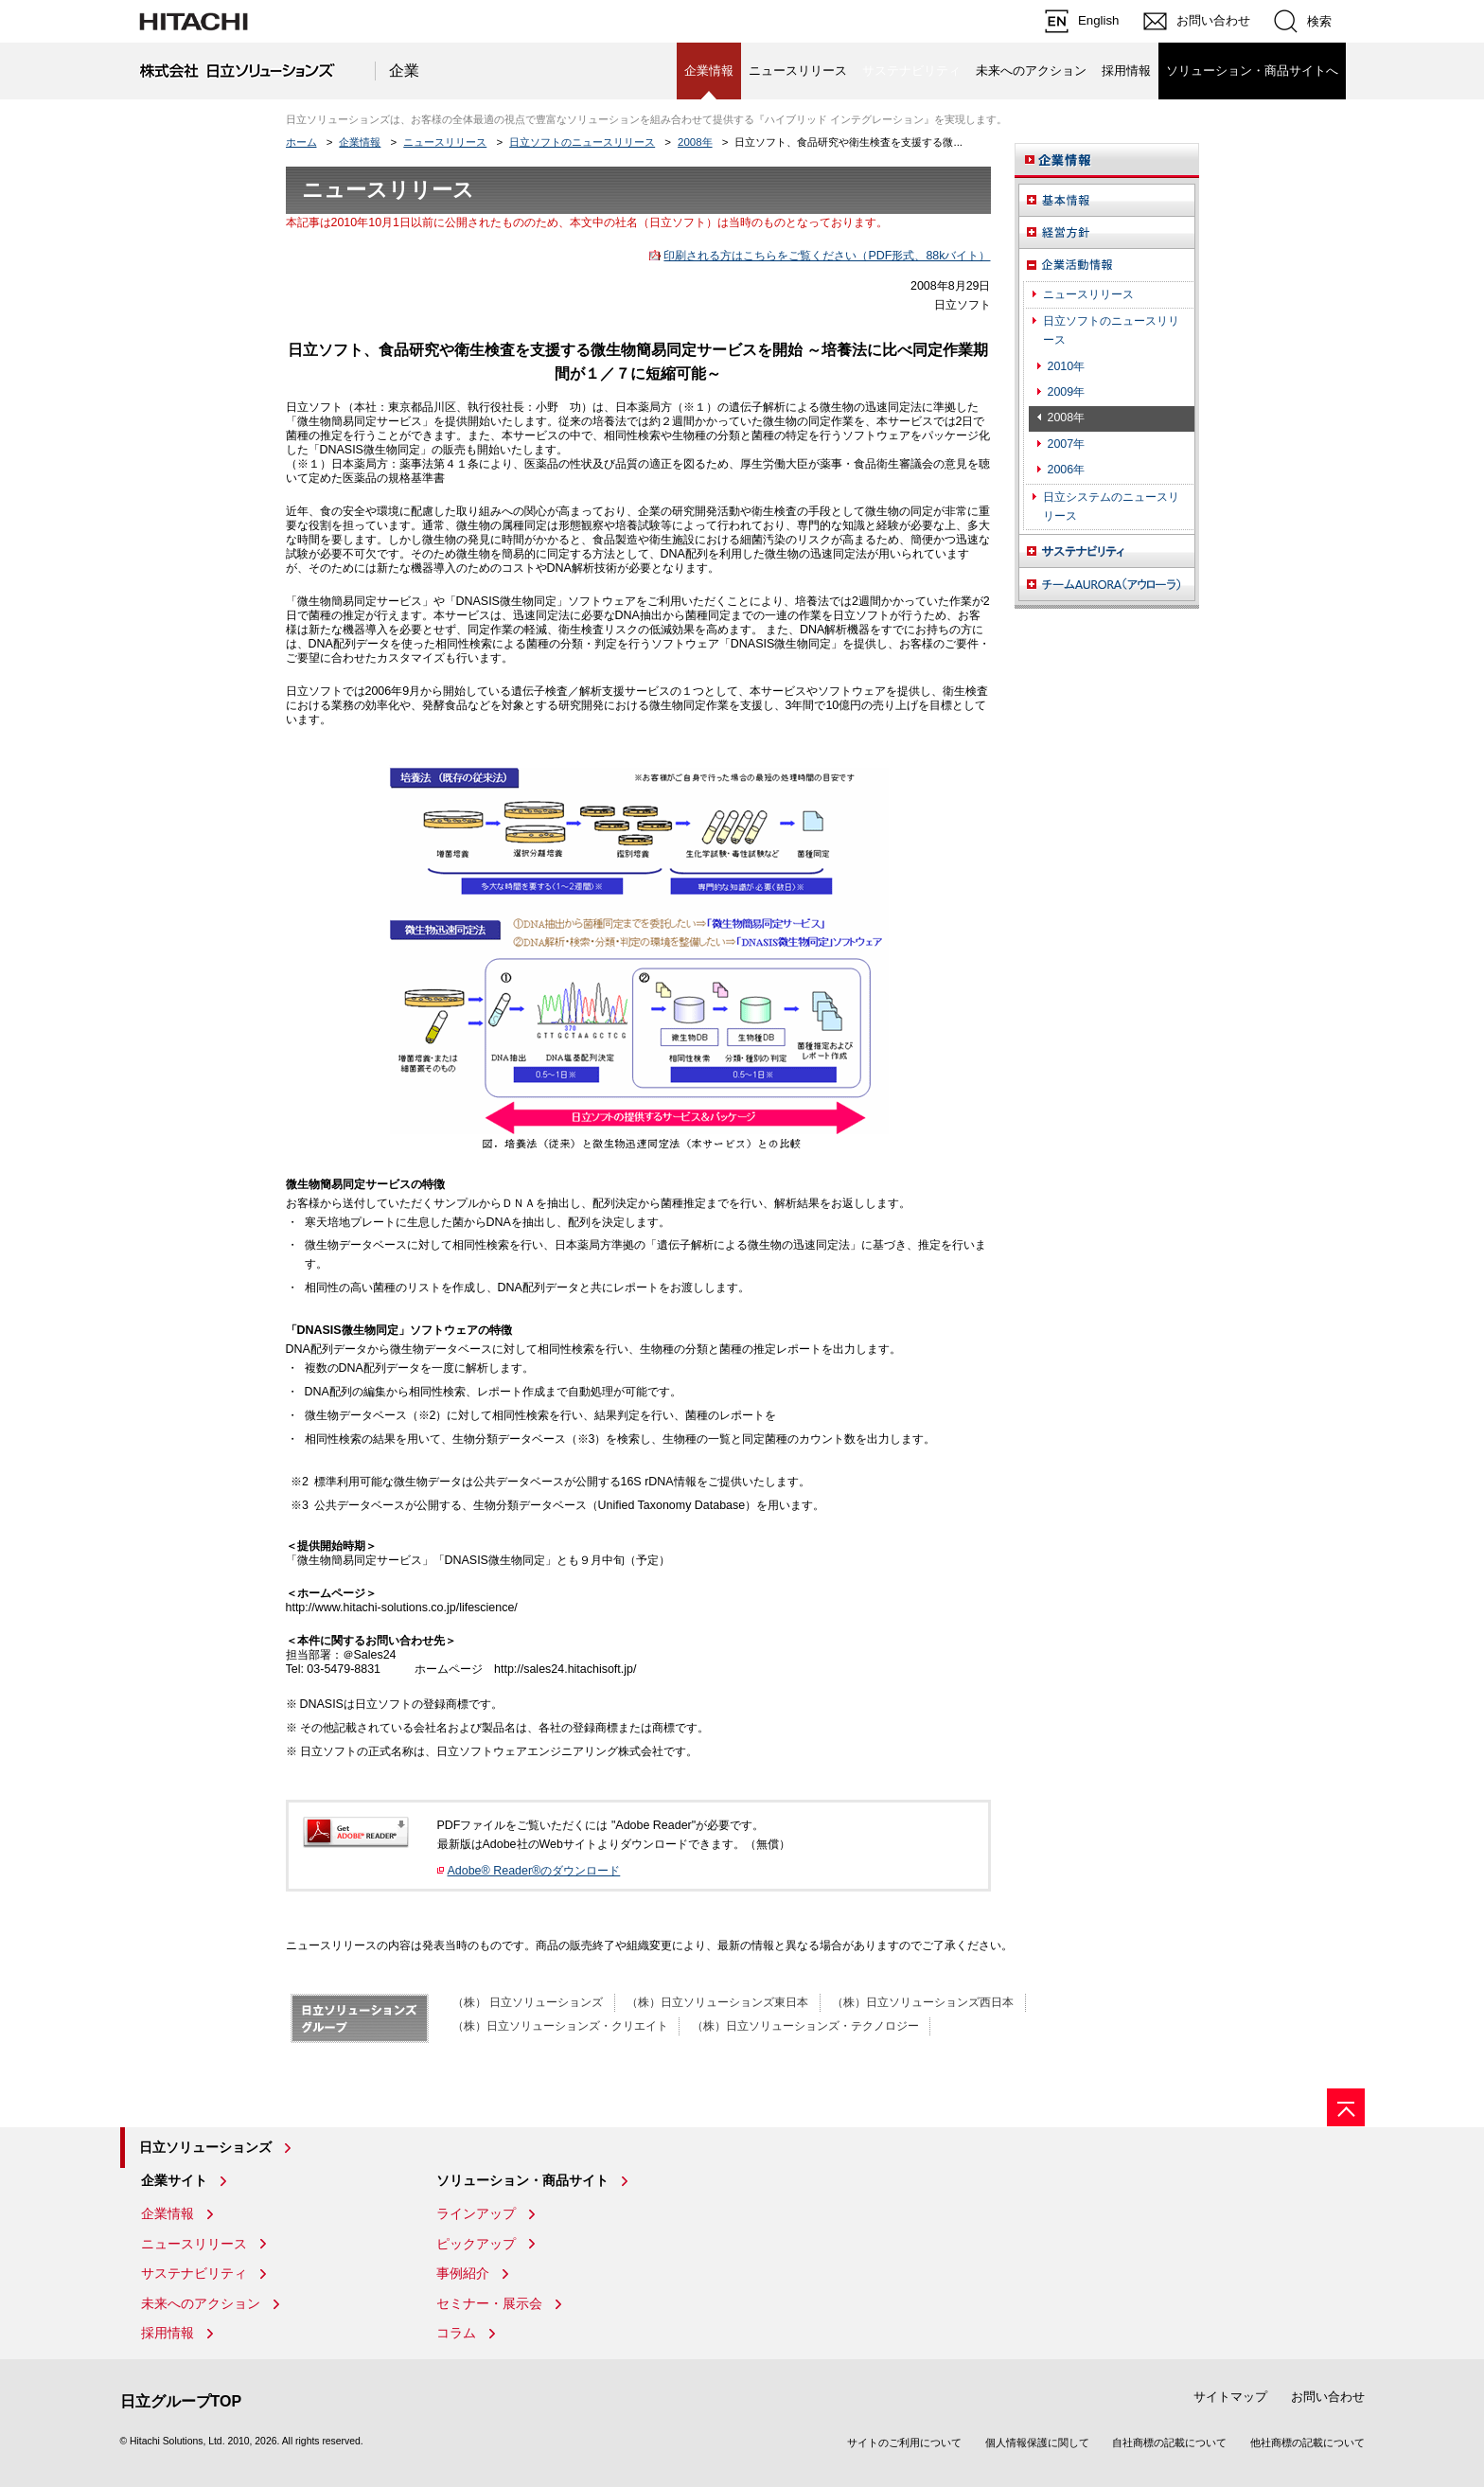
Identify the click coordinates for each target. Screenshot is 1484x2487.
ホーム (301, 142)
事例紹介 (462, 2273)
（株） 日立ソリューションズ (527, 2002)
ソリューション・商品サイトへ (1252, 70)
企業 (404, 70)
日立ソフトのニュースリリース (582, 142)
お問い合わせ (1328, 2396)
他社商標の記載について (1307, 2442)
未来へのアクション (1031, 70)
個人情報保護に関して (1037, 2442)
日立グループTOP (181, 2401)
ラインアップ (476, 2213)
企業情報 (359, 142)
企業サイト (174, 2180)
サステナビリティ (194, 2273)
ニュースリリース (798, 70)
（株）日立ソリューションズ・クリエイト (560, 2026)
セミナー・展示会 (489, 2303)
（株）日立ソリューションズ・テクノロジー (805, 2026)
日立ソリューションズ (205, 2147)
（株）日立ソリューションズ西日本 (923, 2002)
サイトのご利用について (904, 2442)
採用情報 (1126, 70)
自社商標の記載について (1169, 2442)
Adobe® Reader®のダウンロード (534, 1870)
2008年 (695, 142)
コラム (456, 2332)
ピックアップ (476, 2243)
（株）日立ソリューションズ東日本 (717, 2002)
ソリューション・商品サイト (522, 2180)
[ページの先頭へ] (1346, 2107)
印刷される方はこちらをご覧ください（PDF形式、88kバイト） (826, 255)
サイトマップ (1230, 2396)
